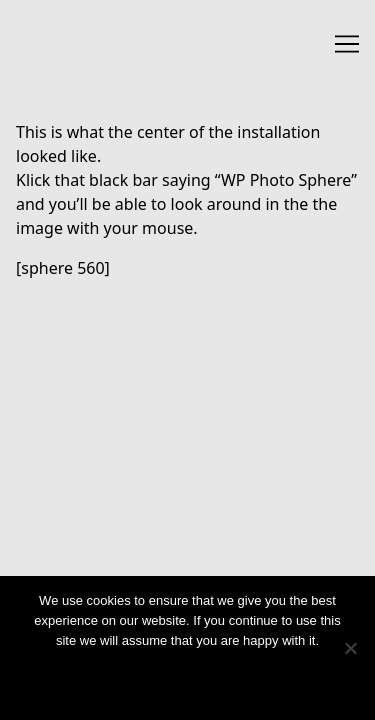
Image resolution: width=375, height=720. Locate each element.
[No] (350, 648)
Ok (187, 677)
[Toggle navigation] (347, 44)
